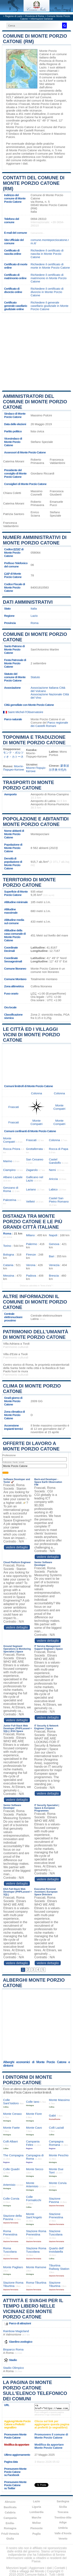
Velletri (30, 1201)
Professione (9, 1455)
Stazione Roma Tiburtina (13, 2284)
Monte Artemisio (32, 2184)
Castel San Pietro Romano (59, 1199)
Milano (30, 1235)
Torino (7, 1245)
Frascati (24, 103)
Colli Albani (10, 2141)
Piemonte (36, 2528)
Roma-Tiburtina (36, 2282)
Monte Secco (34, 2169)
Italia (34, 608)
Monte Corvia (57, 2183)
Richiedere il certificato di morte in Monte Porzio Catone (50, 266)
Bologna (8, 1254)
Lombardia (37, 2512)
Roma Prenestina (10, 2232)
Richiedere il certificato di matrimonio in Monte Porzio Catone (49, 278)
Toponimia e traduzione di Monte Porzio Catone (34, 739)
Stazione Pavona (54, 2200)
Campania (10, 2517)
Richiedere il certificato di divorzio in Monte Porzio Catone (47, 292)
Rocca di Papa (58, 1148)
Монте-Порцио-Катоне (13, 768)
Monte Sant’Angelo (34, 2215)
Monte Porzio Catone (48, 52)
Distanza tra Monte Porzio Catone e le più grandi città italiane (32, 1221)
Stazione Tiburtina (54, 2284)
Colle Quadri (11, 2169)
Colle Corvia (11, 2198)
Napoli (53, 1235)
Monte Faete (11, 2127)
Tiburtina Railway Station (59, 2267)
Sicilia (63, 2506)
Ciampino (9, 1170)
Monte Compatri (55, 100)
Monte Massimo (59, 2100)
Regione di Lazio (13, 16)
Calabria (10, 2512)
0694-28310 (38, 218)
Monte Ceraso (12, 2113)
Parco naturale (13, 719)
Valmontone (13, 2334)
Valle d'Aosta (63, 2533)
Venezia (54, 1265)
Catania (8, 1265)
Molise (36, 2522)
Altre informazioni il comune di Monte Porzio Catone (35, 1302)
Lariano (31, 1189)
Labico (53, 1189)
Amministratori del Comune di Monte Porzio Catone (35, 402)
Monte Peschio (58, 2155)
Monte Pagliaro (13, 2267)
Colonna (11, 103)
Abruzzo (10, 2501)
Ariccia (53, 1178)
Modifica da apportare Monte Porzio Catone (49, 2446)
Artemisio (9, 2184)
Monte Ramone (36, 2267)
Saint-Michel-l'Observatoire (23, 712)
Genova (54, 1244)
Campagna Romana (56, 2143)
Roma (35, 623)
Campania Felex (33, 2143)
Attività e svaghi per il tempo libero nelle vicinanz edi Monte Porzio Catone (33, 2308)
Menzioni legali (16, 2568)
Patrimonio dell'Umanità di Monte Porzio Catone (35, 1334)
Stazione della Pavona (12, 2217)
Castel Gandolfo (55, 1161)
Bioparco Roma (13, 2349)
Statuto (35, 677)
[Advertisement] (36, 351)
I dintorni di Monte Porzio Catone (27, 2079)
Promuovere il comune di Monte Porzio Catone (51, 2436)
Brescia (54, 1275)
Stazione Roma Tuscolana (36, 2250)
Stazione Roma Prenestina (36, 2232)
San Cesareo (34, 1159)
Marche (36, 2517)
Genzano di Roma (10, 1189)
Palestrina (9, 1200)
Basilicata (10, 2507)
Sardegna (63, 2501)
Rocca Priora (11, 1148)
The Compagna (13, 2155)
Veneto (62, 2538)
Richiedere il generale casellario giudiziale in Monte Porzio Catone (49, 306)
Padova (31, 1275)
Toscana (62, 2512)
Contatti (59, 2568)
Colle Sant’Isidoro (11, 2101)
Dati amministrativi (28, 602)
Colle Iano (32, 2101)
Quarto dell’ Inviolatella (56, 2250)
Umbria (63, 2527)
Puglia (36, 2533)
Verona (30, 1265)
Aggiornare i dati (17, 163)
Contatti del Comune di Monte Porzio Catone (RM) (33, 183)
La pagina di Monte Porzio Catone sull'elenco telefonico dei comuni (35, 2390)
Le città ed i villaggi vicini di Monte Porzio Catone (31, 1035)
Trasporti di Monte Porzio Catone (28, 785)
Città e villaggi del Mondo (27, 2571)
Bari (51, 1256)
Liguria (36, 2506)
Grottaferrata (34, 1148)
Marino (7, 1161)
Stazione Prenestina (56, 2215)
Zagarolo (32, 1170)
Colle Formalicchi (33, 2198)
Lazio (34, 615)
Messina (8, 1275)
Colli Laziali (56, 2127)
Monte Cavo (34, 2127)
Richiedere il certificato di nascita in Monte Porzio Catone (47, 254)
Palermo (31, 1244)
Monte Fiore (34, 2113)
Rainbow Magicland (16, 2331)
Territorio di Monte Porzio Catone (29, 882)
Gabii (52, 2115)
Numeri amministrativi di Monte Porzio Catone (35, 540)
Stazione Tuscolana (55, 2232)
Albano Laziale (13, 1177)
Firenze (31, 1254)
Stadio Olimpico (13, 2367)
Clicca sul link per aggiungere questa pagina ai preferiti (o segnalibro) (51, 2424)
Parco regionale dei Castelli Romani (36, 128)
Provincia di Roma (34, 16)
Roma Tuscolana (10, 2250)
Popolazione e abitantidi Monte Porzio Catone (36, 821)
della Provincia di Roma (51, 59)
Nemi (52, 1170)
